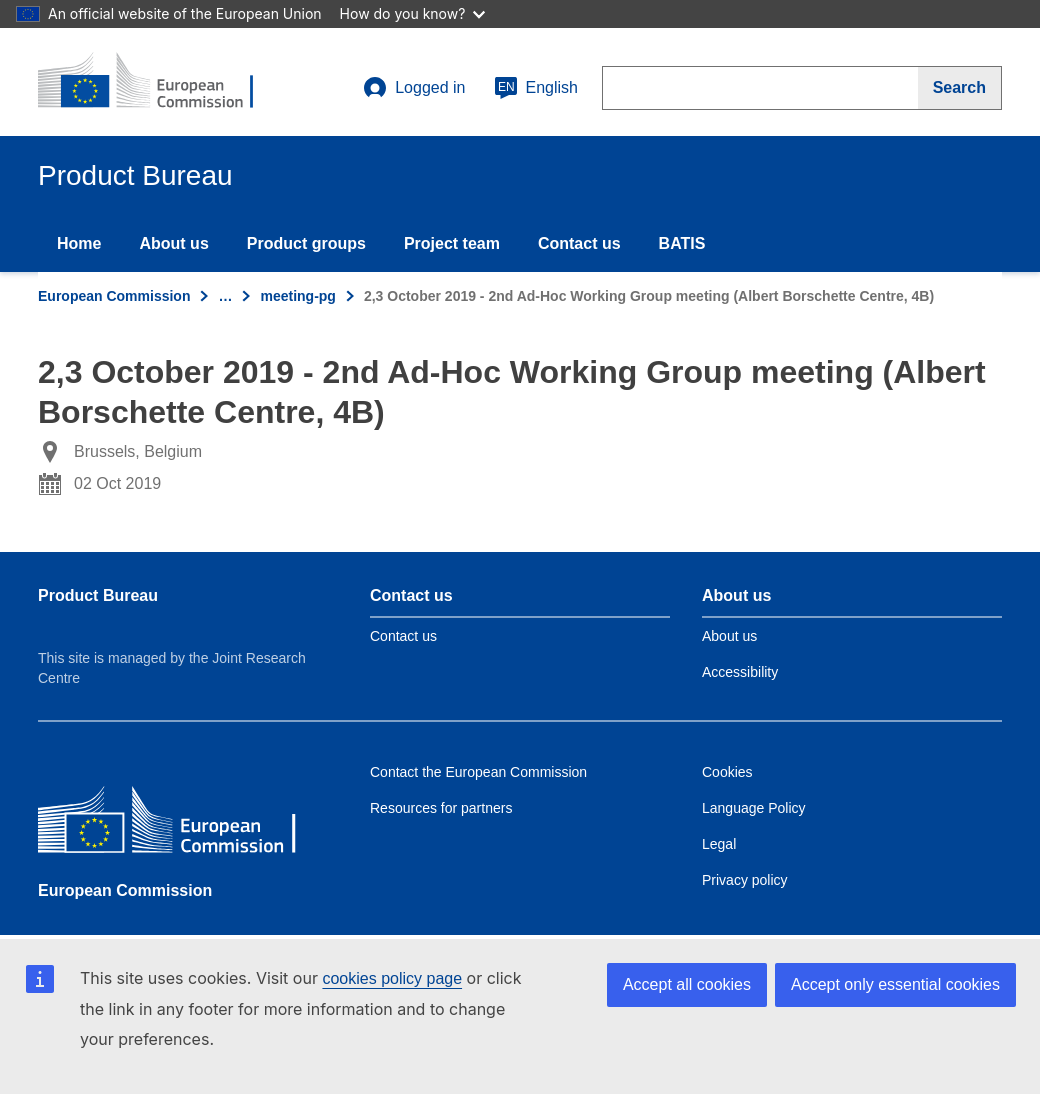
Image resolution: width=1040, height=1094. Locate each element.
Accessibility (740, 672)
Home (79, 243)
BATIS (682, 243)
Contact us (579, 243)
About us (173, 243)
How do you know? (413, 13)
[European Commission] (183, 824)
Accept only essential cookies (895, 984)
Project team (452, 243)
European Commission (114, 296)
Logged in (414, 88)
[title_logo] (159, 82)
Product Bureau (98, 595)
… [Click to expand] (225, 296)
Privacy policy (745, 880)
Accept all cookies (687, 984)
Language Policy (754, 808)
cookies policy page (392, 978)
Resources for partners (441, 808)
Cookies (727, 772)
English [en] (536, 88)
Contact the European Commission (478, 772)
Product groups (306, 243)
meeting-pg (297, 296)
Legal (719, 844)
